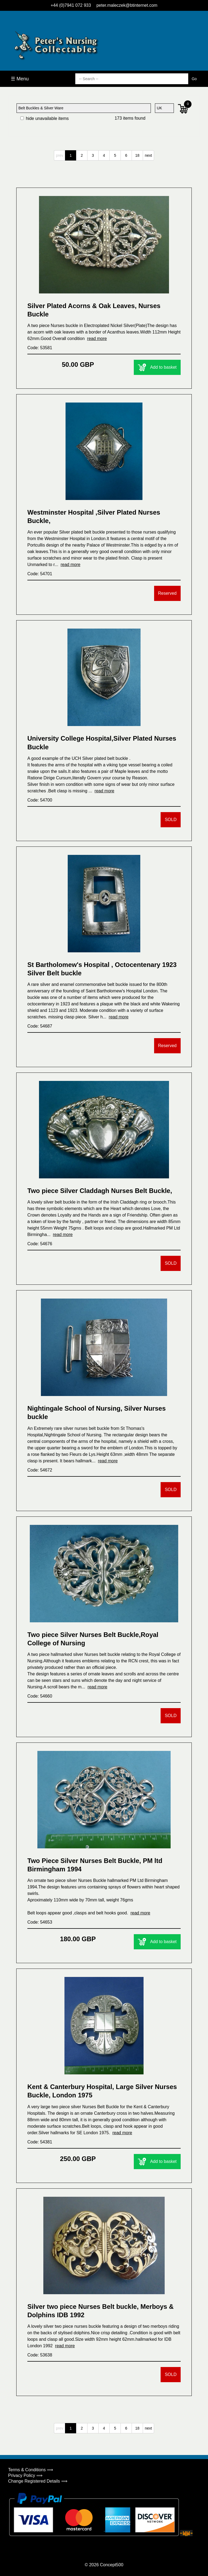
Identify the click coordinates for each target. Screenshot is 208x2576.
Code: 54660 (39, 1696)
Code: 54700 (39, 800)
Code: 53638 (39, 2355)
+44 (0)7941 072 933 (71, 5)
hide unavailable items (44, 118)
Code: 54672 (39, 1470)
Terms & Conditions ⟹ (30, 2469)
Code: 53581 (39, 347)
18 (137, 155)
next (148, 155)
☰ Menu (20, 78)
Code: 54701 (39, 573)
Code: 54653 (39, 1922)
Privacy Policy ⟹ (25, 2475)
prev (59, 155)
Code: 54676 (39, 1243)
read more (97, 338)
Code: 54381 (39, 2142)
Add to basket (157, 367)
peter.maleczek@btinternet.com (126, 5)
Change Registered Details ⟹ (37, 2481)
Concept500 (111, 2564)
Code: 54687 (39, 1026)
